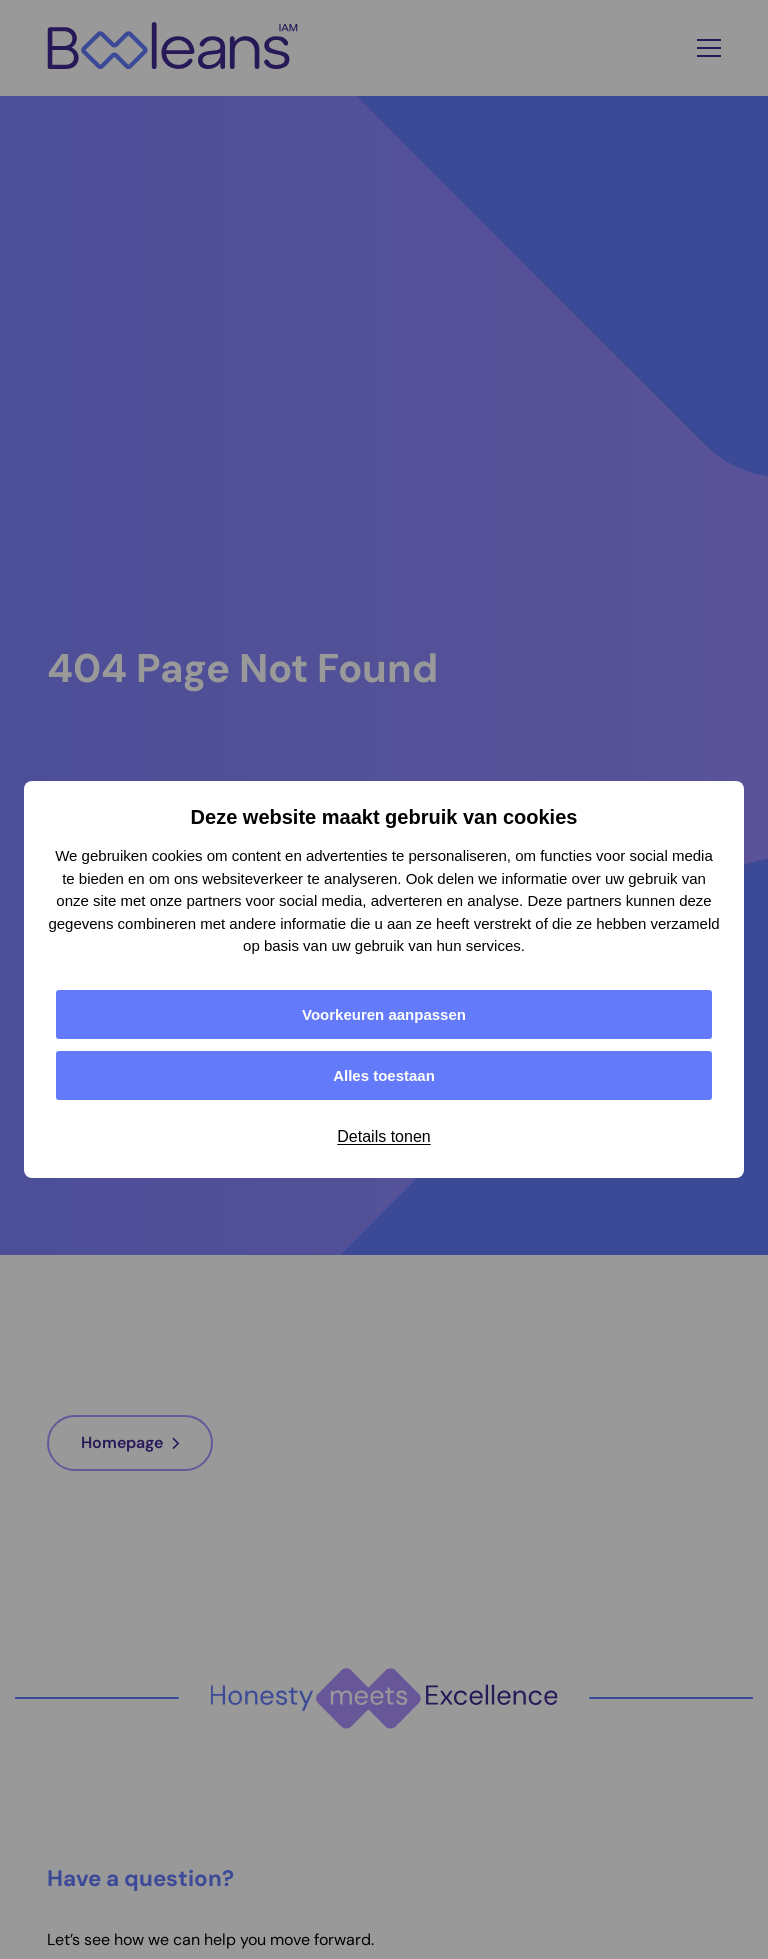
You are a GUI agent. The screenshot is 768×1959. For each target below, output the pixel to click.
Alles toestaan (384, 1075)
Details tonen (383, 1136)
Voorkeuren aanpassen (384, 1014)
